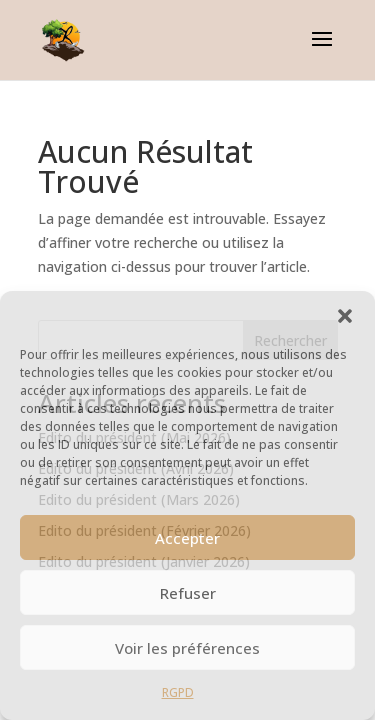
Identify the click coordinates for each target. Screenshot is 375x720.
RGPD (178, 692)
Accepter (187, 538)
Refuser (188, 593)
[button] (345, 316)
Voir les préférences (187, 648)
